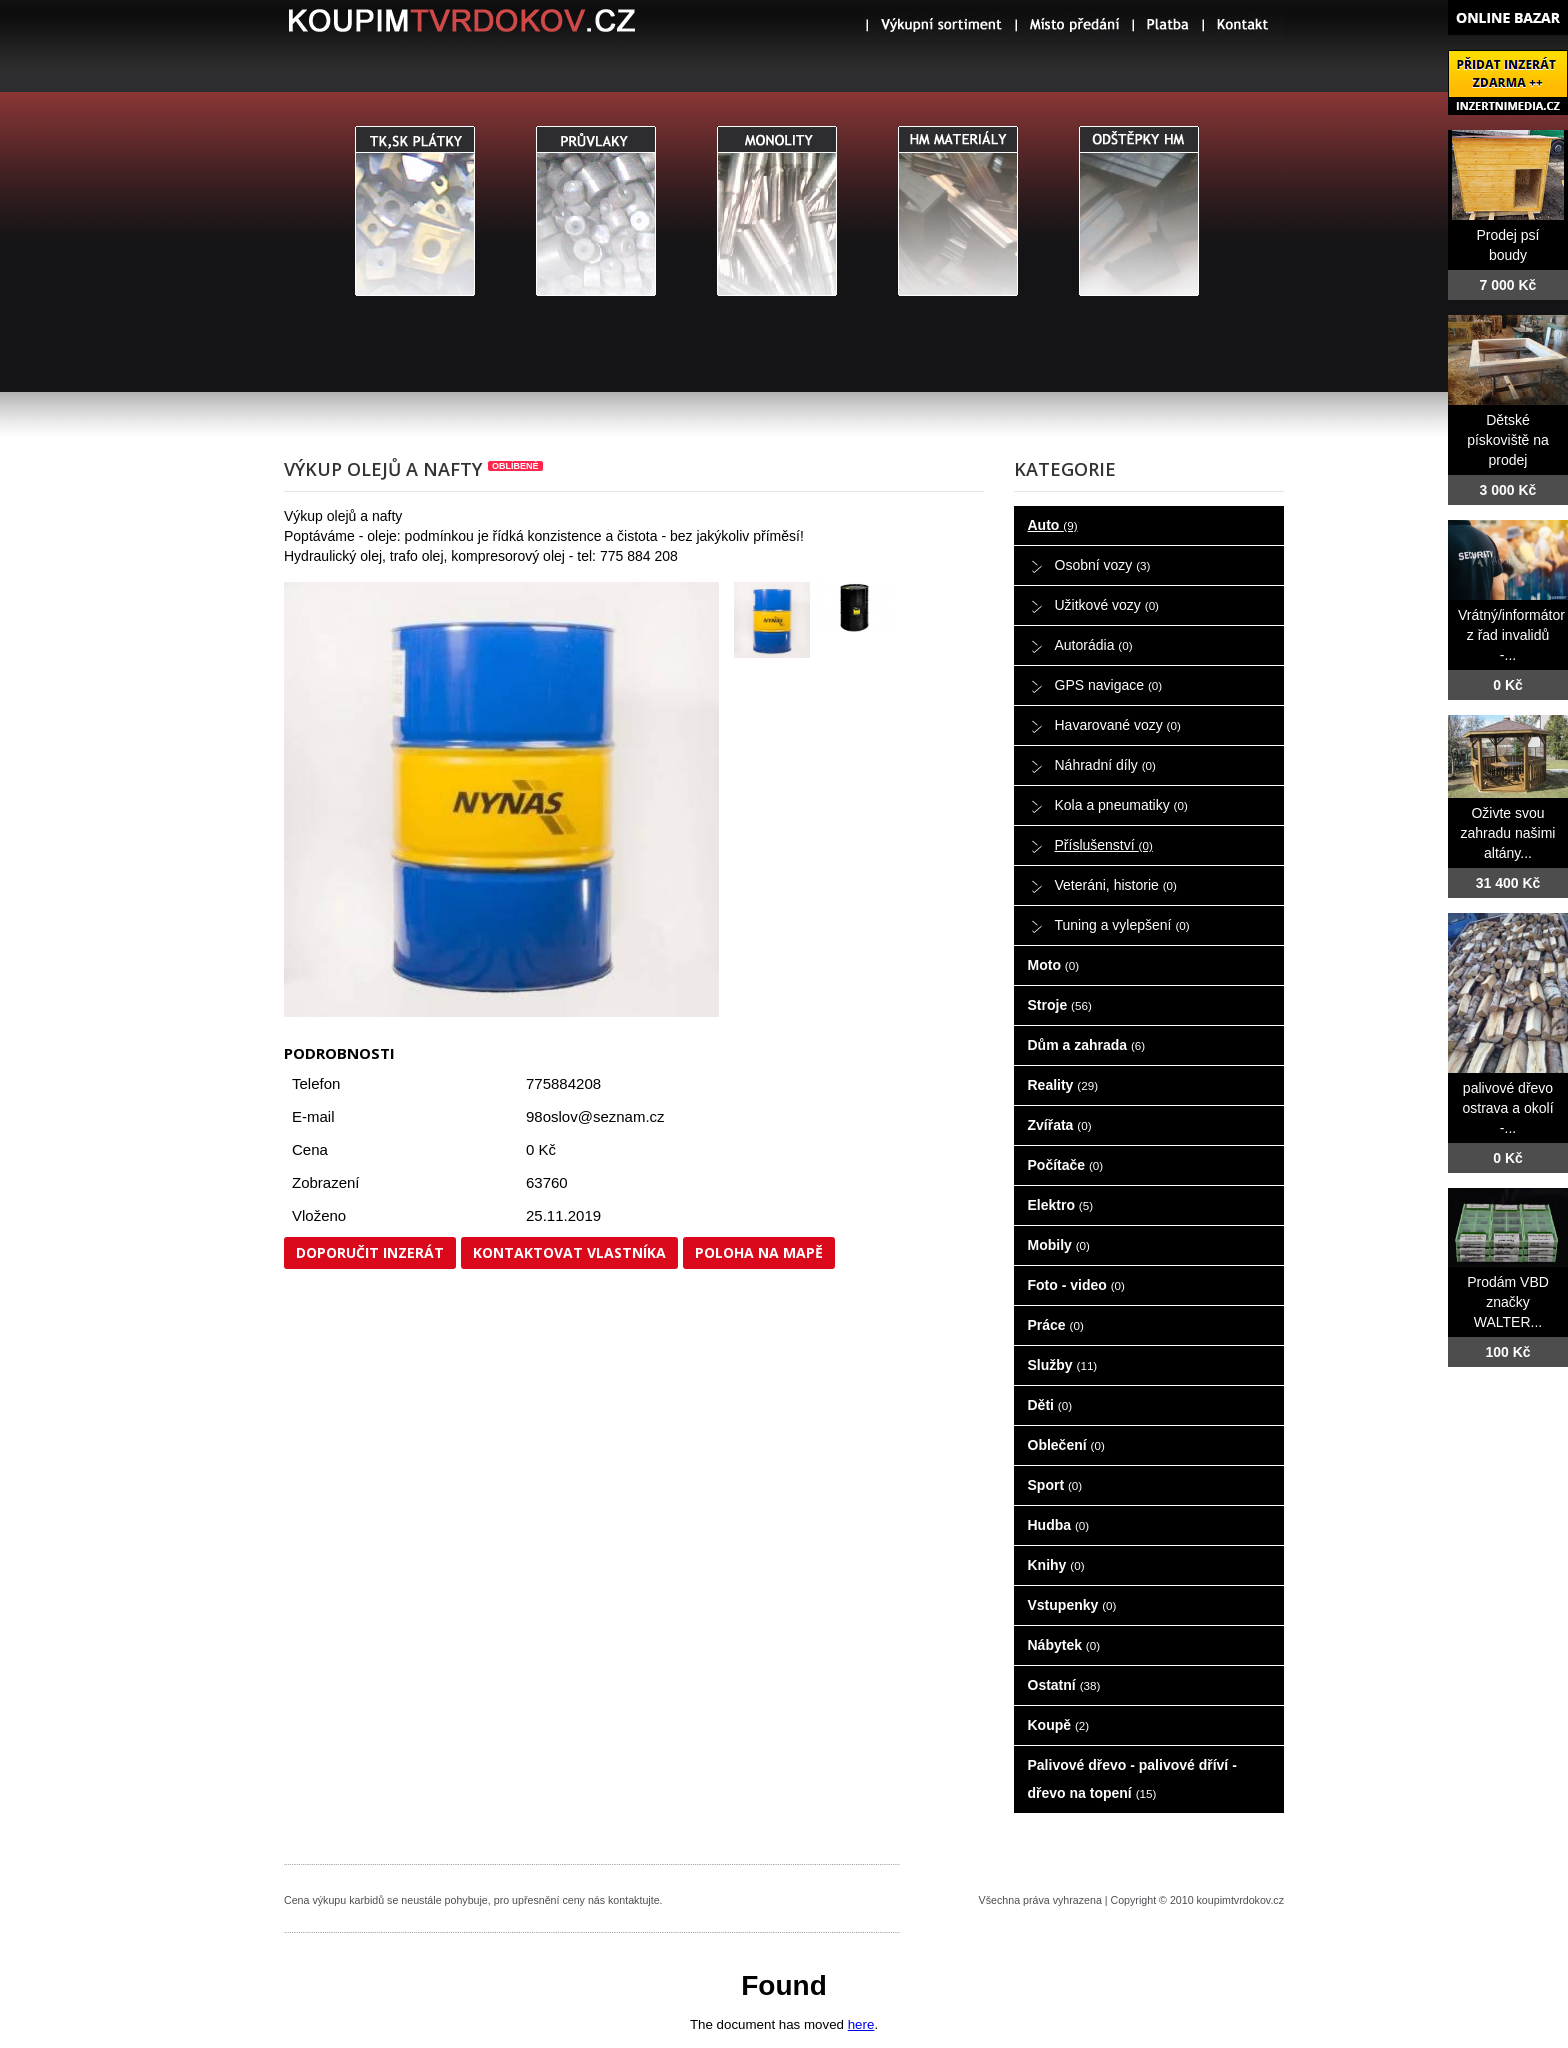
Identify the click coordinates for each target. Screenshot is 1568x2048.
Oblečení (1066, 1445)
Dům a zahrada (1087, 1045)
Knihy (1056, 1565)
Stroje (1060, 1005)
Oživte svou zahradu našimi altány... (1508, 833)
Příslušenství (1104, 845)
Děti (1050, 1405)
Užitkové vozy (1107, 605)
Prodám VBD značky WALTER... (1508, 1302)
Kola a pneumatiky (1121, 805)
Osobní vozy (1103, 565)
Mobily (1059, 1245)
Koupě (1059, 1725)
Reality (1063, 1085)
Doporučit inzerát (370, 1252)
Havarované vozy (1118, 725)
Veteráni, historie (1116, 885)
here (861, 2024)
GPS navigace (1109, 685)
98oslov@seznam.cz (595, 1116)
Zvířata (1060, 1125)
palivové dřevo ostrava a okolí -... (1507, 1108)
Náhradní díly (1105, 765)
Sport (1055, 1485)
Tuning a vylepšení (1122, 925)
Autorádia (1094, 645)
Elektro (1061, 1205)
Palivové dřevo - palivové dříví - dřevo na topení (1132, 1779)
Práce (1056, 1325)
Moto (1054, 965)
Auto (1053, 525)
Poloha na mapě (759, 1252)
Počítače (1066, 1165)
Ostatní (1064, 1685)
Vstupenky (1072, 1605)
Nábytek (1064, 1645)
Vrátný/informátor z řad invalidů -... (1511, 635)
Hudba (1059, 1525)
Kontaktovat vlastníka (569, 1252)
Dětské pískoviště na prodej (1508, 440)
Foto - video (1076, 1285)
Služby (1063, 1365)
